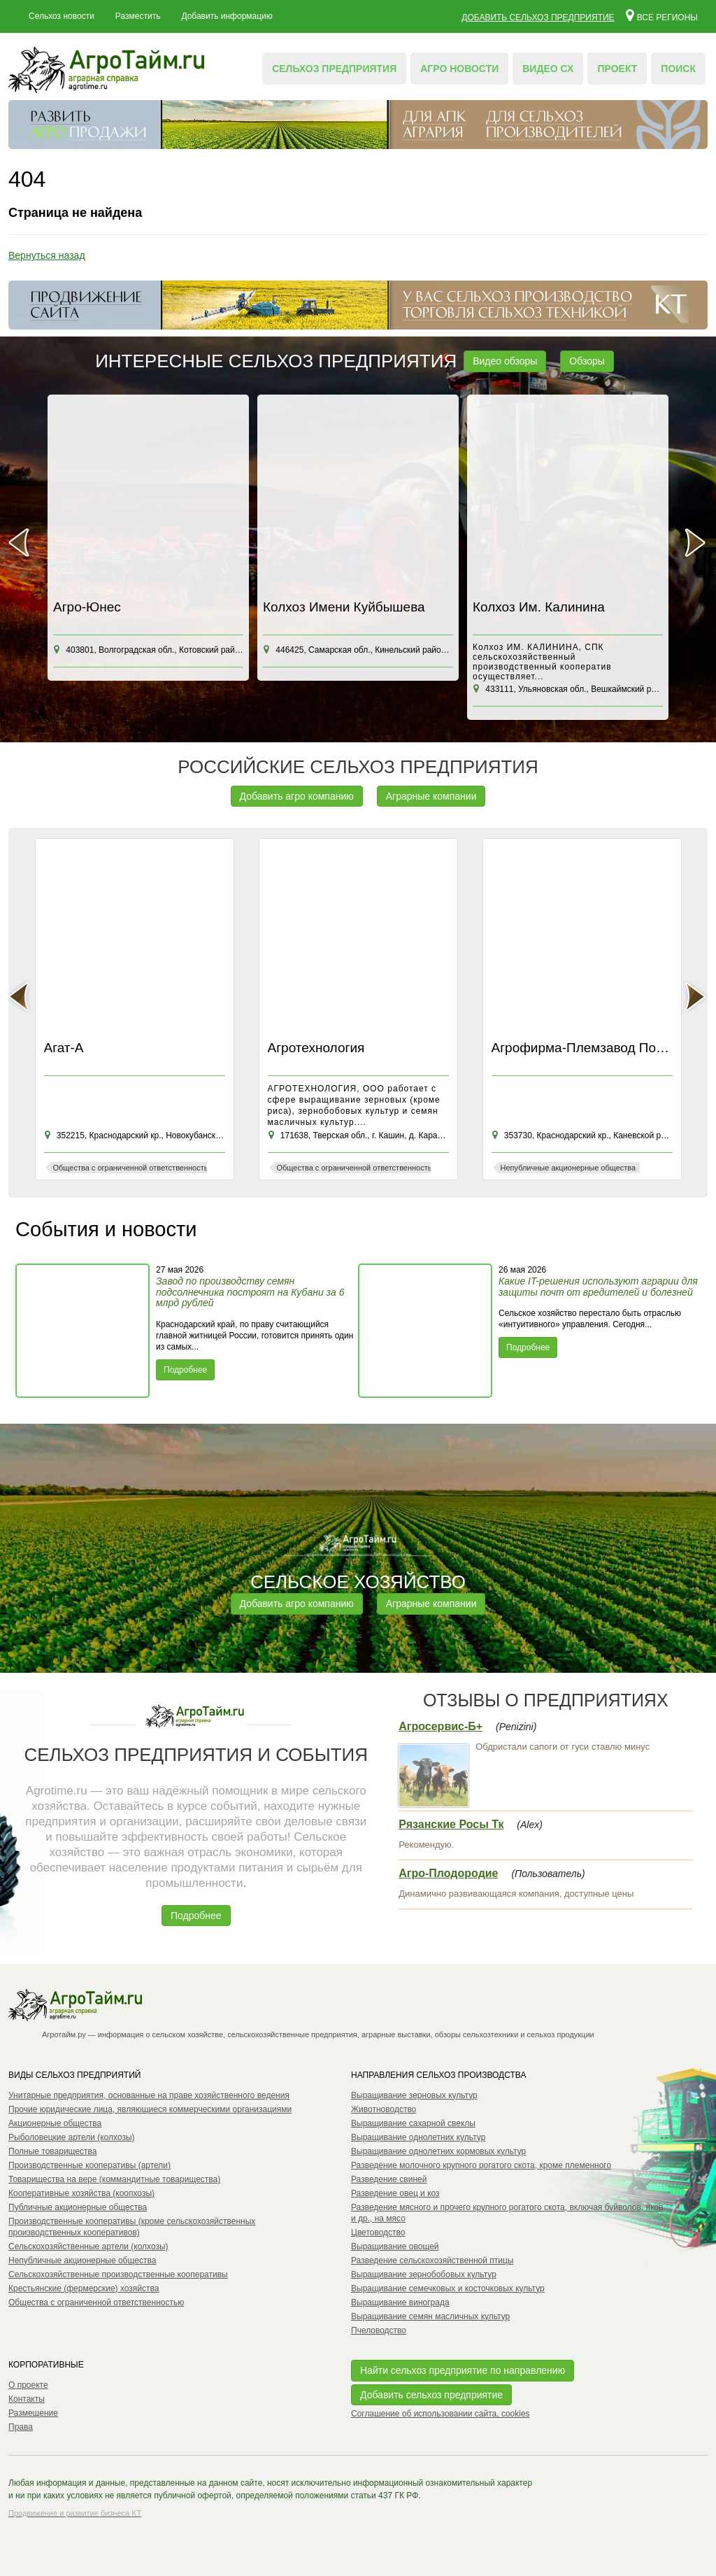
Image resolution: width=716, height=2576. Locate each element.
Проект (617, 68)
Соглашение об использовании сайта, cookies (440, 2414)
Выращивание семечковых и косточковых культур (448, 2288)
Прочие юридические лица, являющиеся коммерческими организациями (150, 2109)
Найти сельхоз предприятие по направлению (462, 2370)
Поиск (678, 68)
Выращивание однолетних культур (418, 2137)
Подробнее (185, 1370)
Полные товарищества (52, 2151)
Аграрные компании (431, 796)
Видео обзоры (505, 361)
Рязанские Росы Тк (451, 1824)
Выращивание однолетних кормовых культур (438, 2151)
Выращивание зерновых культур (414, 2095)
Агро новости (459, 68)
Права (20, 2427)
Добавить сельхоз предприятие (537, 17)
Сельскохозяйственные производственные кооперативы (118, 2274)
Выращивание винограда (400, 2302)
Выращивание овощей (395, 2246)
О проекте (28, 2385)
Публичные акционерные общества (77, 2207)
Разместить (138, 16)
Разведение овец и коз (395, 2193)
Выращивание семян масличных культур (430, 2316)
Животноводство (383, 2109)
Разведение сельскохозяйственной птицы (432, 2260)
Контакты (26, 2399)
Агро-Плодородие (448, 1873)
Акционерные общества (54, 2123)
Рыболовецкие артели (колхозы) (71, 2137)
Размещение (33, 2413)
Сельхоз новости (61, 16)
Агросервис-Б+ (440, 1726)
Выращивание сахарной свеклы (413, 2123)
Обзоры (587, 361)
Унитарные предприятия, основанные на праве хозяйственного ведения (148, 2095)
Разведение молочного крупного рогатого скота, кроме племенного (481, 2165)
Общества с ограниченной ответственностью (96, 2302)
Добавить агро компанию (297, 796)
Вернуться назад (46, 255)
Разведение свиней (389, 2179)
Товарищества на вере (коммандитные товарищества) (114, 2179)
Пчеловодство (378, 2330)
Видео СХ (547, 68)
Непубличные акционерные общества (82, 2260)
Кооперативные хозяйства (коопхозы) (81, 2193)
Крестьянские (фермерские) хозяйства (83, 2288)
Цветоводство (378, 2232)
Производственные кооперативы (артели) (89, 2165)
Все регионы (662, 14)
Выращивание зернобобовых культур (423, 2274)
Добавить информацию (226, 16)
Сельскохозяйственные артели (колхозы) (88, 2246)
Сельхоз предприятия (334, 68)
